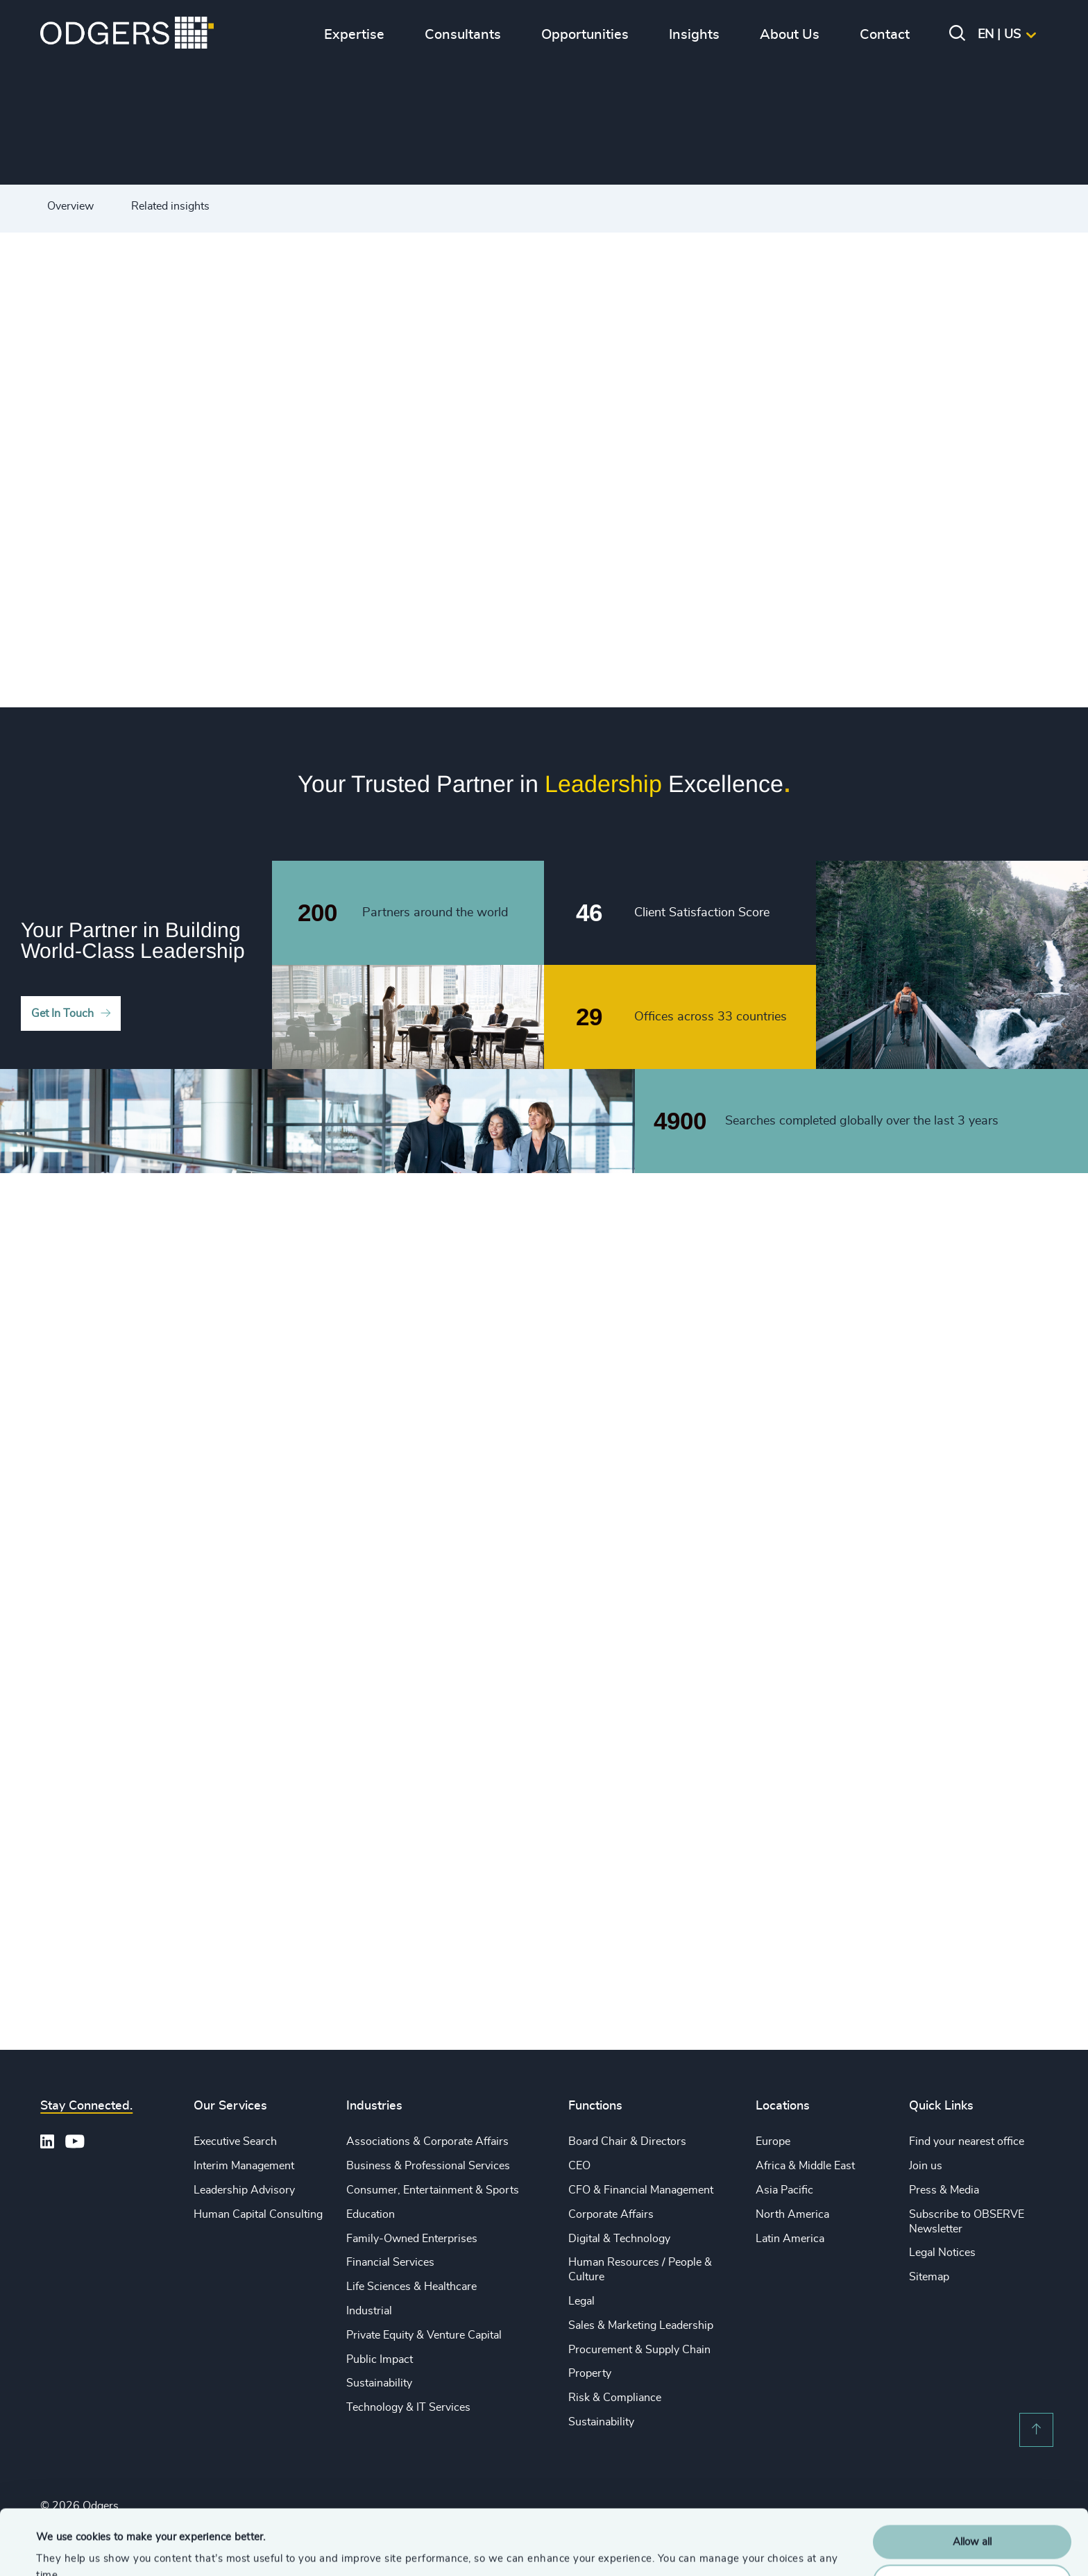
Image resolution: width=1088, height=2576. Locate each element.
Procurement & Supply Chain (639, 2349)
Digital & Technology (619, 2238)
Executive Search (235, 2141)
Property (589, 2373)
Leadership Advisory (244, 2190)
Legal (581, 2301)
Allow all (972, 2477)
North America (792, 2214)
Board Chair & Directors (627, 2141)
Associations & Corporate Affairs (427, 2141)
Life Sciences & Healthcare (411, 2286)
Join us (925, 2165)
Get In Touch (62, 1013)
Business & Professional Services (428, 2165)
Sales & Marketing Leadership (640, 2325)
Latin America (790, 2238)
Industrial (369, 2310)
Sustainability (379, 2383)
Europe (773, 2141)
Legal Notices (942, 2252)
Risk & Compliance (614, 2397)
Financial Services (390, 2262)
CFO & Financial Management (640, 2190)
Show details (66, 2548)
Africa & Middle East (805, 2165)
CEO (579, 2165)
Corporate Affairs (611, 2214)
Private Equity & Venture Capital (424, 2335)
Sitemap (929, 2276)
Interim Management (244, 2165)
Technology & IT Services (408, 2407)
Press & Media (944, 2190)
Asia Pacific (784, 2190)
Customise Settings (973, 2516)
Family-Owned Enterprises (411, 2238)
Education (370, 2214)
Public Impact (379, 2359)
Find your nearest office (966, 2141)
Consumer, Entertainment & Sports (432, 2190)
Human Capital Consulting (258, 2214)
